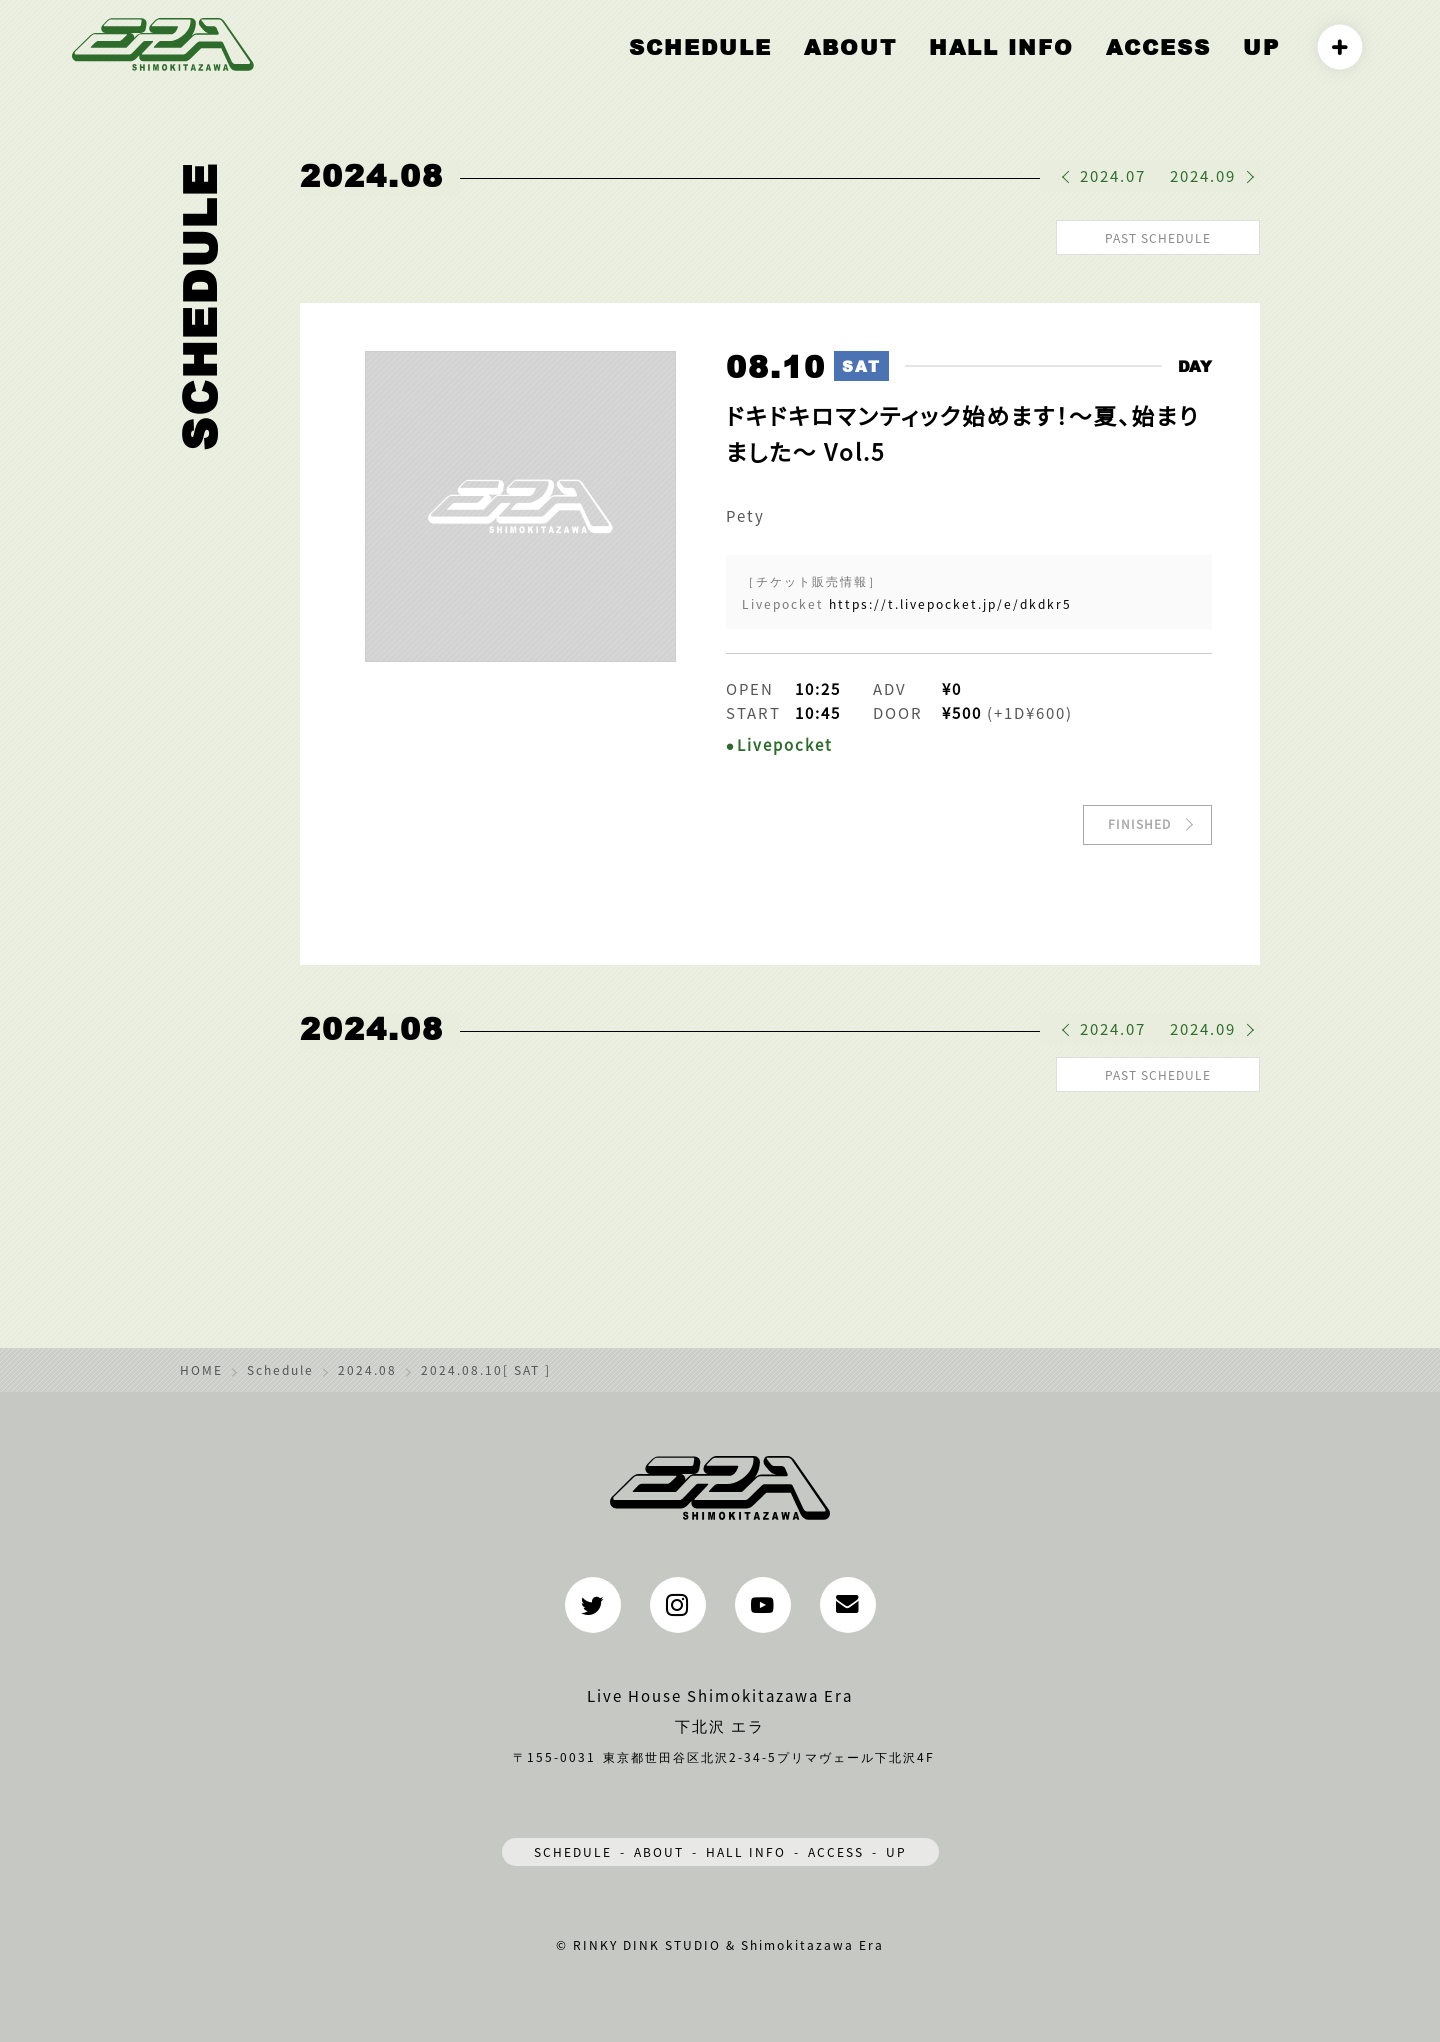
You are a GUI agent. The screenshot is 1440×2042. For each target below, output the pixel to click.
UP (1266, 67)
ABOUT (929, 67)
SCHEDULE (573, 1845)
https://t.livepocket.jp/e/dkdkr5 (950, 600)
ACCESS (1179, 67)
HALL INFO (1052, 67)
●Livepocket (779, 741)
